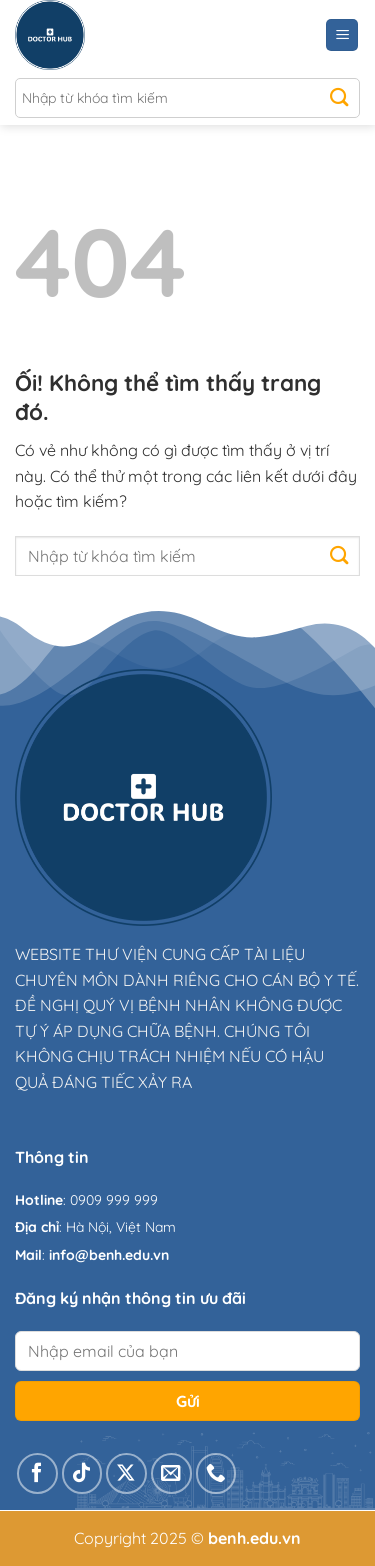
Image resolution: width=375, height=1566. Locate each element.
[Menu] (342, 35)
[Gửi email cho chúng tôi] (171, 1473)
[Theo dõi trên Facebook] (37, 1473)
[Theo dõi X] (126, 1473)
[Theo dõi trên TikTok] (82, 1473)
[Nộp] (339, 98)
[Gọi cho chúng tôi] (216, 1473)
